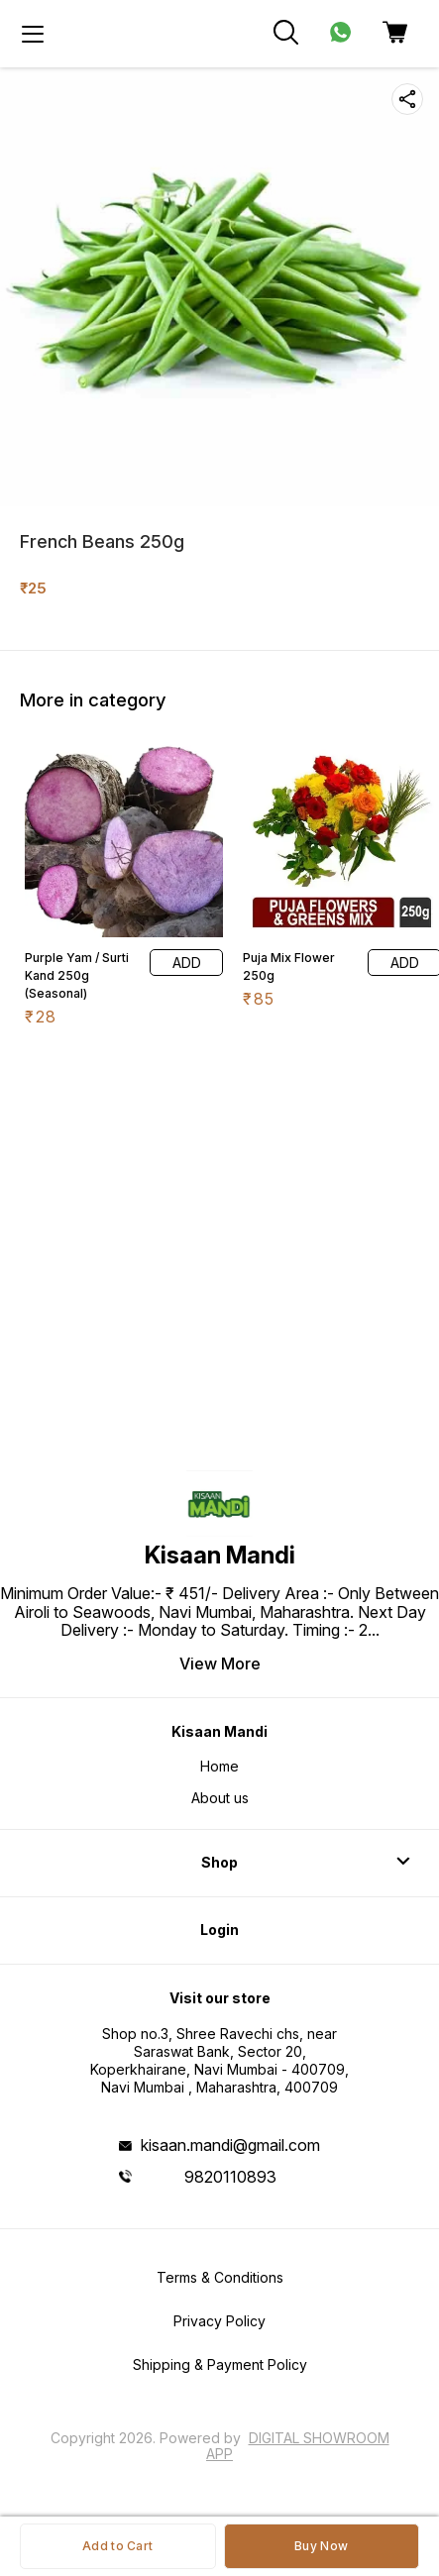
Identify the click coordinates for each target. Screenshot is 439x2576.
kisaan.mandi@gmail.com (230, 2145)
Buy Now (321, 2545)
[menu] (33, 34)
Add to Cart (117, 2545)
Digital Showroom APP (297, 2445)
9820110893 (230, 2177)
